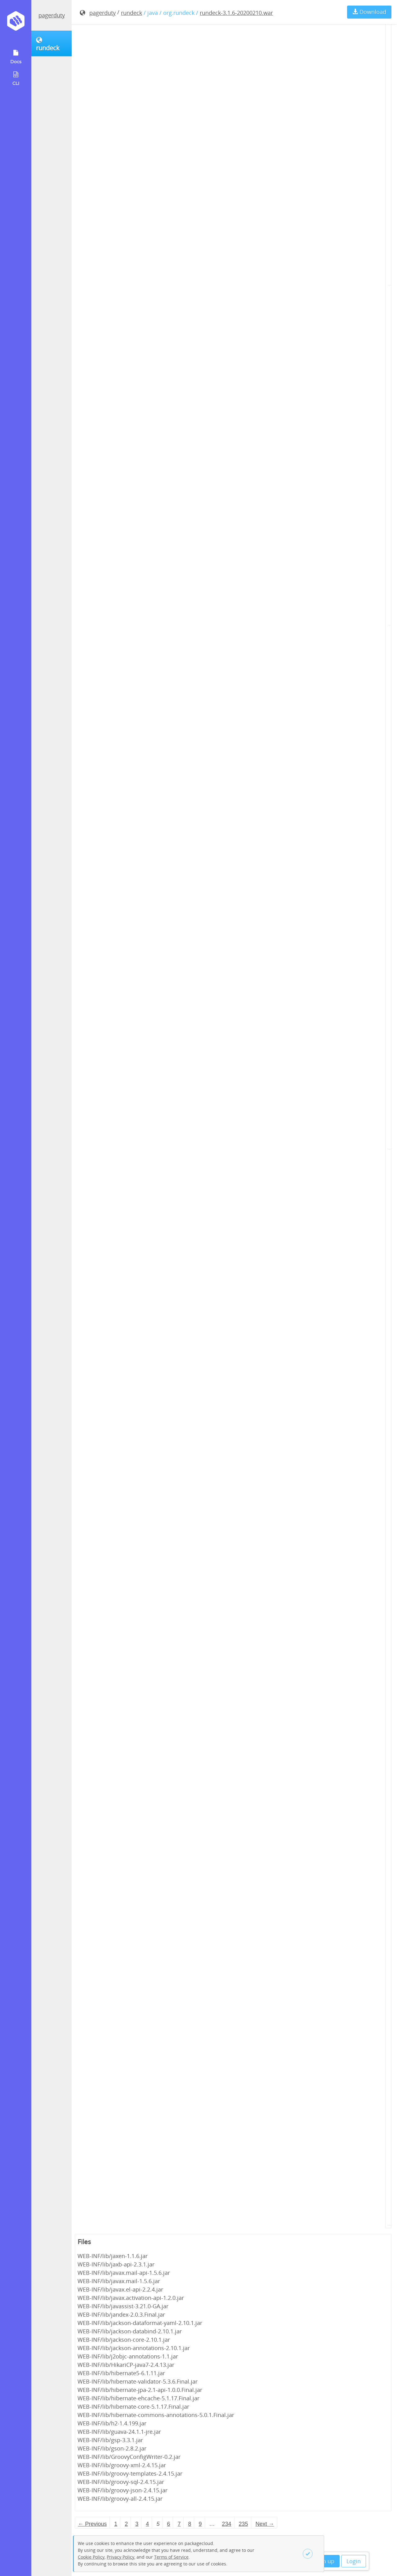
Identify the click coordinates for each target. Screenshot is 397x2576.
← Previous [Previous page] (92, 2524)
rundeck (131, 12)
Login (353, 2561)
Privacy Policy (120, 2557)
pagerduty (51, 15)
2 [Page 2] (126, 2524)
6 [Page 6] (168, 2524)
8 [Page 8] (189, 2524)
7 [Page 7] (179, 2524)
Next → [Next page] (265, 2524)
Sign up (324, 2561)
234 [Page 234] (226, 2524)
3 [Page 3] (136, 2524)
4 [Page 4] (147, 2524)
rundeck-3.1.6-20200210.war (236, 12)
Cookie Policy (91, 2557)
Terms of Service (171, 2557)
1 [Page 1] (115, 2524)
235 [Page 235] (243, 2524)
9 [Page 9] (200, 2524)
